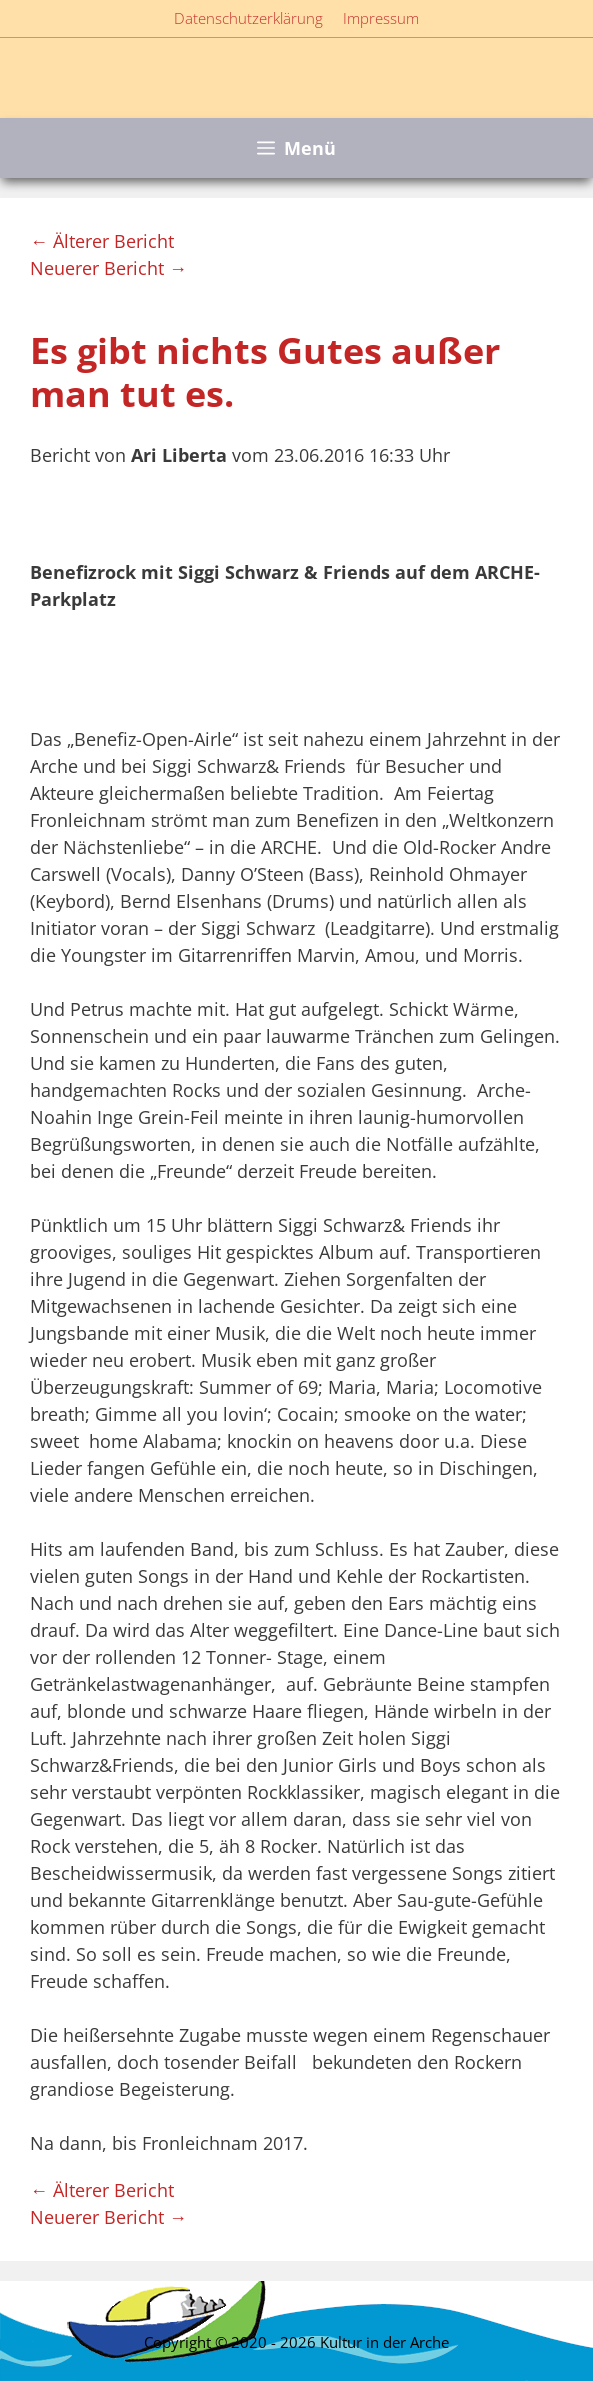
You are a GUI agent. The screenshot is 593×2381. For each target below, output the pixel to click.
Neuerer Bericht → (108, 268)
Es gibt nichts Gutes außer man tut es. (265, 372)
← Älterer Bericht (102, 241)
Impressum (381, 18)
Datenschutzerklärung (248, 18)
